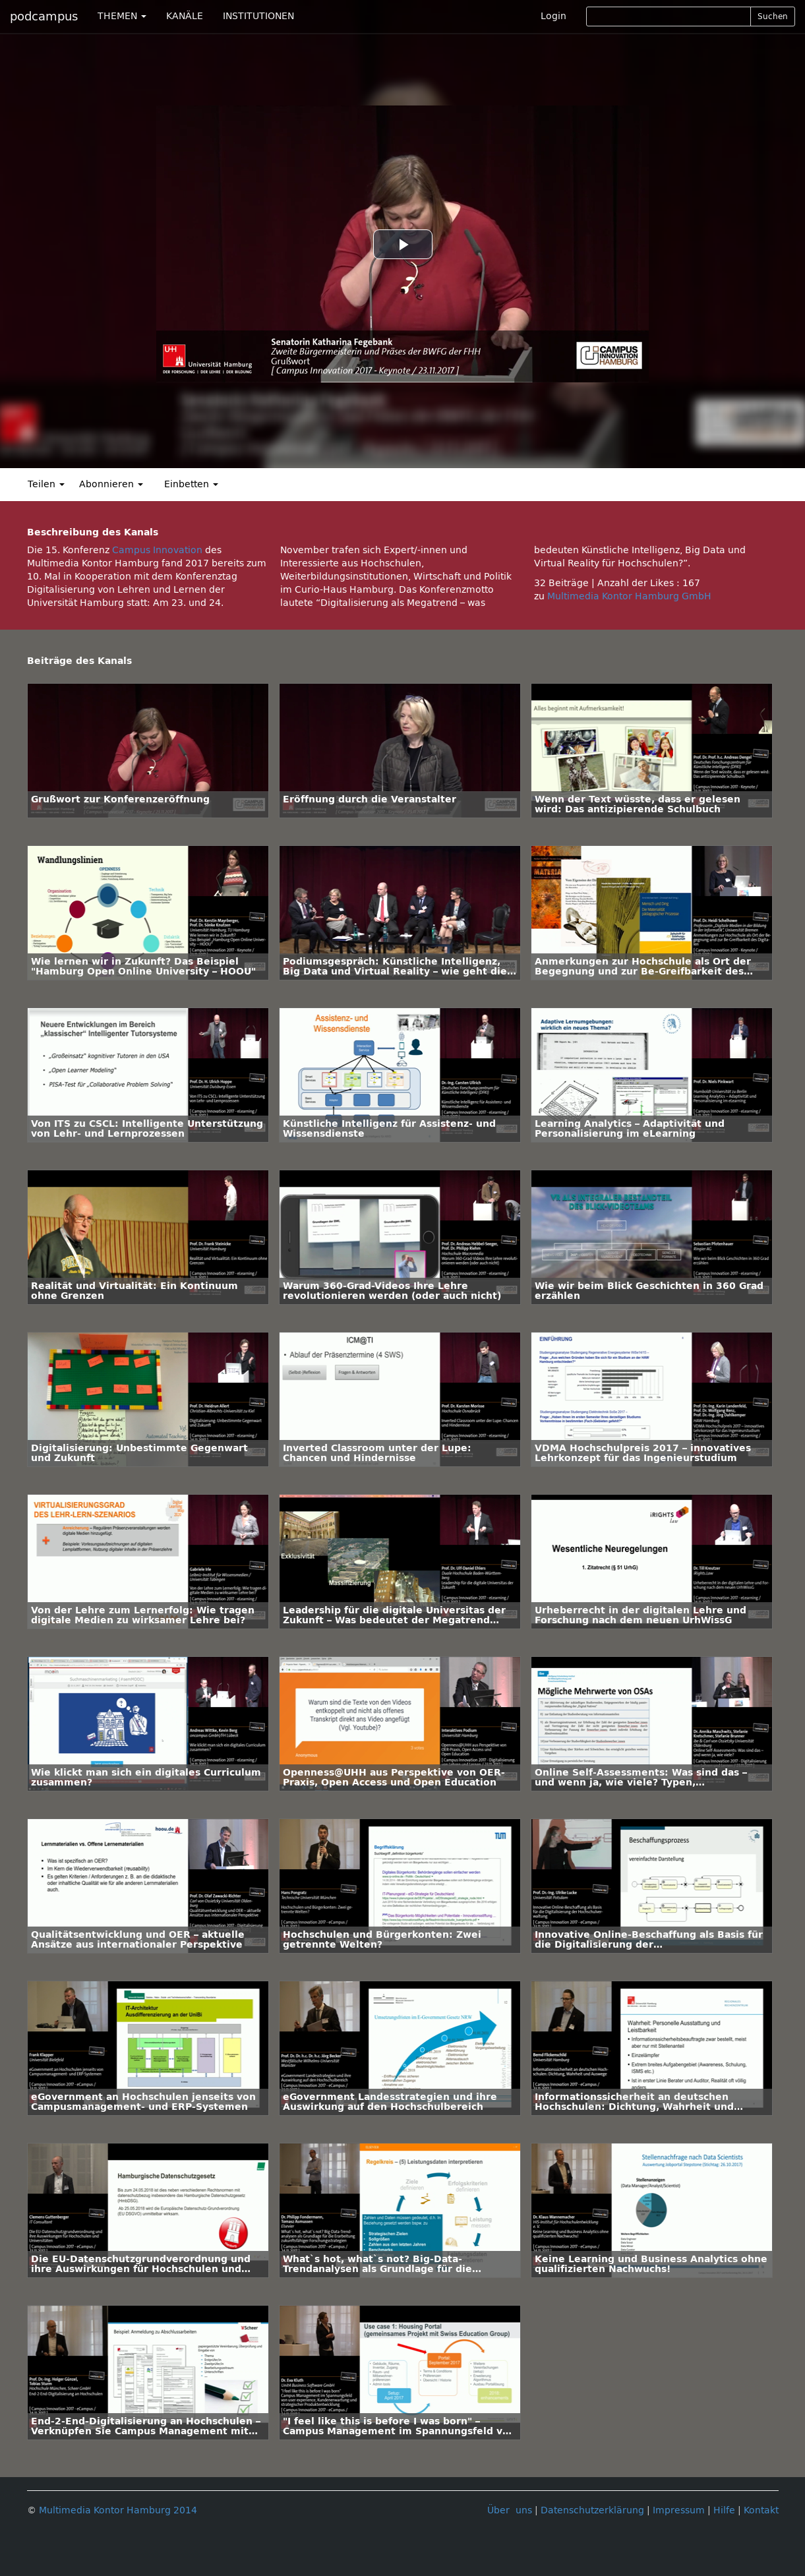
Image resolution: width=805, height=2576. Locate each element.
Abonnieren (111, 484)
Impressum (679, 2510)
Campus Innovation (157, 550)
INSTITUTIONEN (258, 16)
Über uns (509, 2510)
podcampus (44, 16)
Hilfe (724, 2510)
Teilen (46, 484)
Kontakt (761, 2510)
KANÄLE (184, 16)
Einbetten (191, 484)
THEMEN (122, 16)
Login (553, 16)
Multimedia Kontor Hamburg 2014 (118, 2510)
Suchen (773, 16)
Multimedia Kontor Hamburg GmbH (629, 596)
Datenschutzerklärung (592, 2510)
